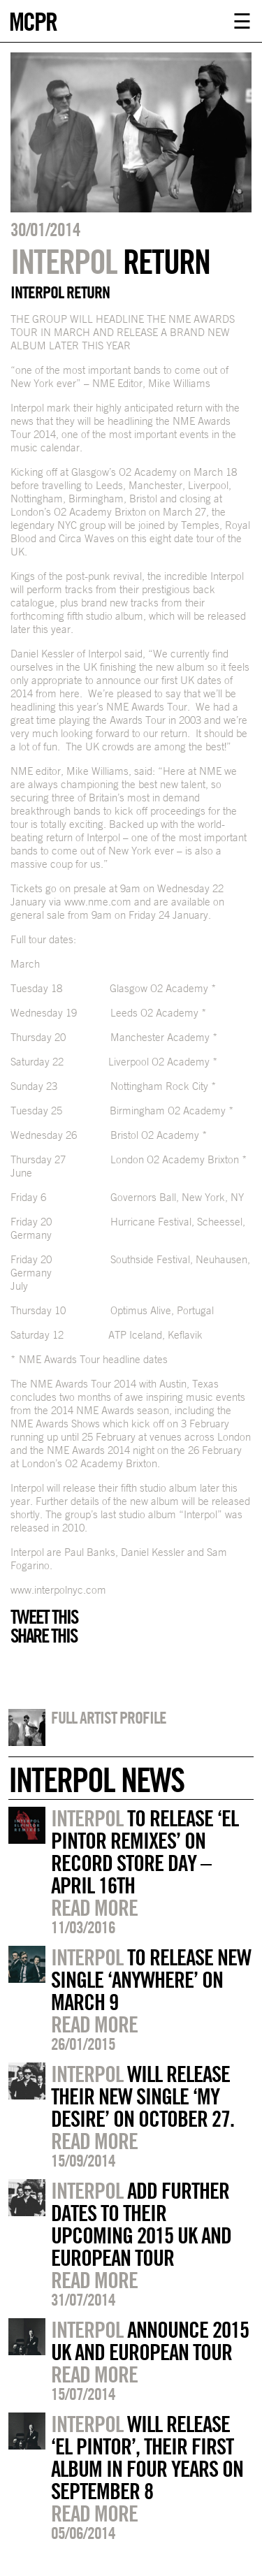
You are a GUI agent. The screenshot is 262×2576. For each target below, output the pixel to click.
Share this (43, 1635)
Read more (94, 1907)
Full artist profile (108, 1717)
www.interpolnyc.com (58, 1589)
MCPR (33, 20)
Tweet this (44, 1617)
